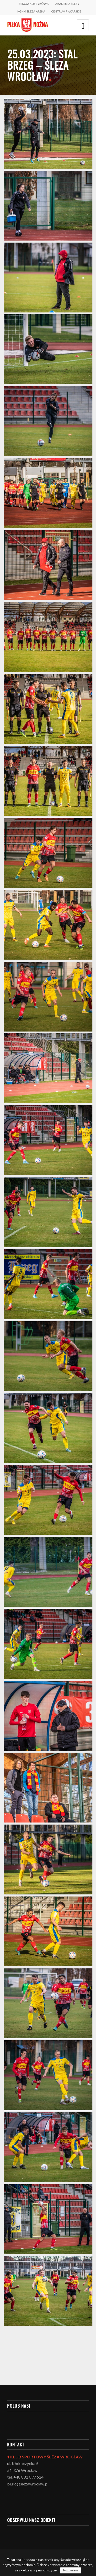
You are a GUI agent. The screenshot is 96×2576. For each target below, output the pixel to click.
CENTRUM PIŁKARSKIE (66, 11)
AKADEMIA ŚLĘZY (67, 3)
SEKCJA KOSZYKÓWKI (34, 3)
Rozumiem (70, 2570)
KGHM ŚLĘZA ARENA (31, 11)
